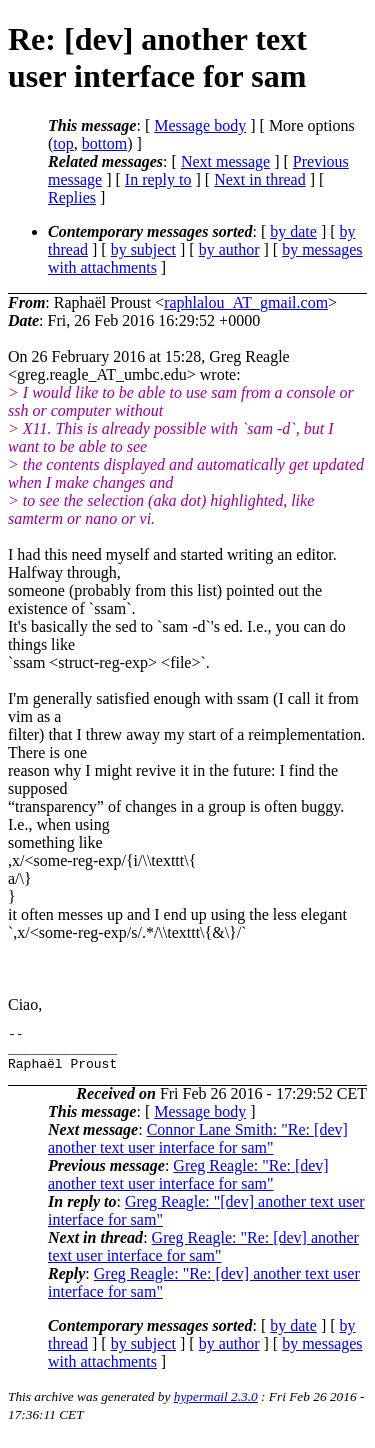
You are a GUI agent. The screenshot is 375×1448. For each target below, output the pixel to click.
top (63, 143)
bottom (104, 143)
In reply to (158, 179)
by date (293, 231)
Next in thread (260, 179)
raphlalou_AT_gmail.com (246, 302)
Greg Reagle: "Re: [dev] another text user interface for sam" (188, 1183)
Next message (225, 161)
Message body (200, 125)
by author (229, 249)
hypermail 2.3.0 (216, 1405)
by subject (143, 249)
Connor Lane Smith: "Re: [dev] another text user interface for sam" (198, 1147)
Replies (72, 197)
